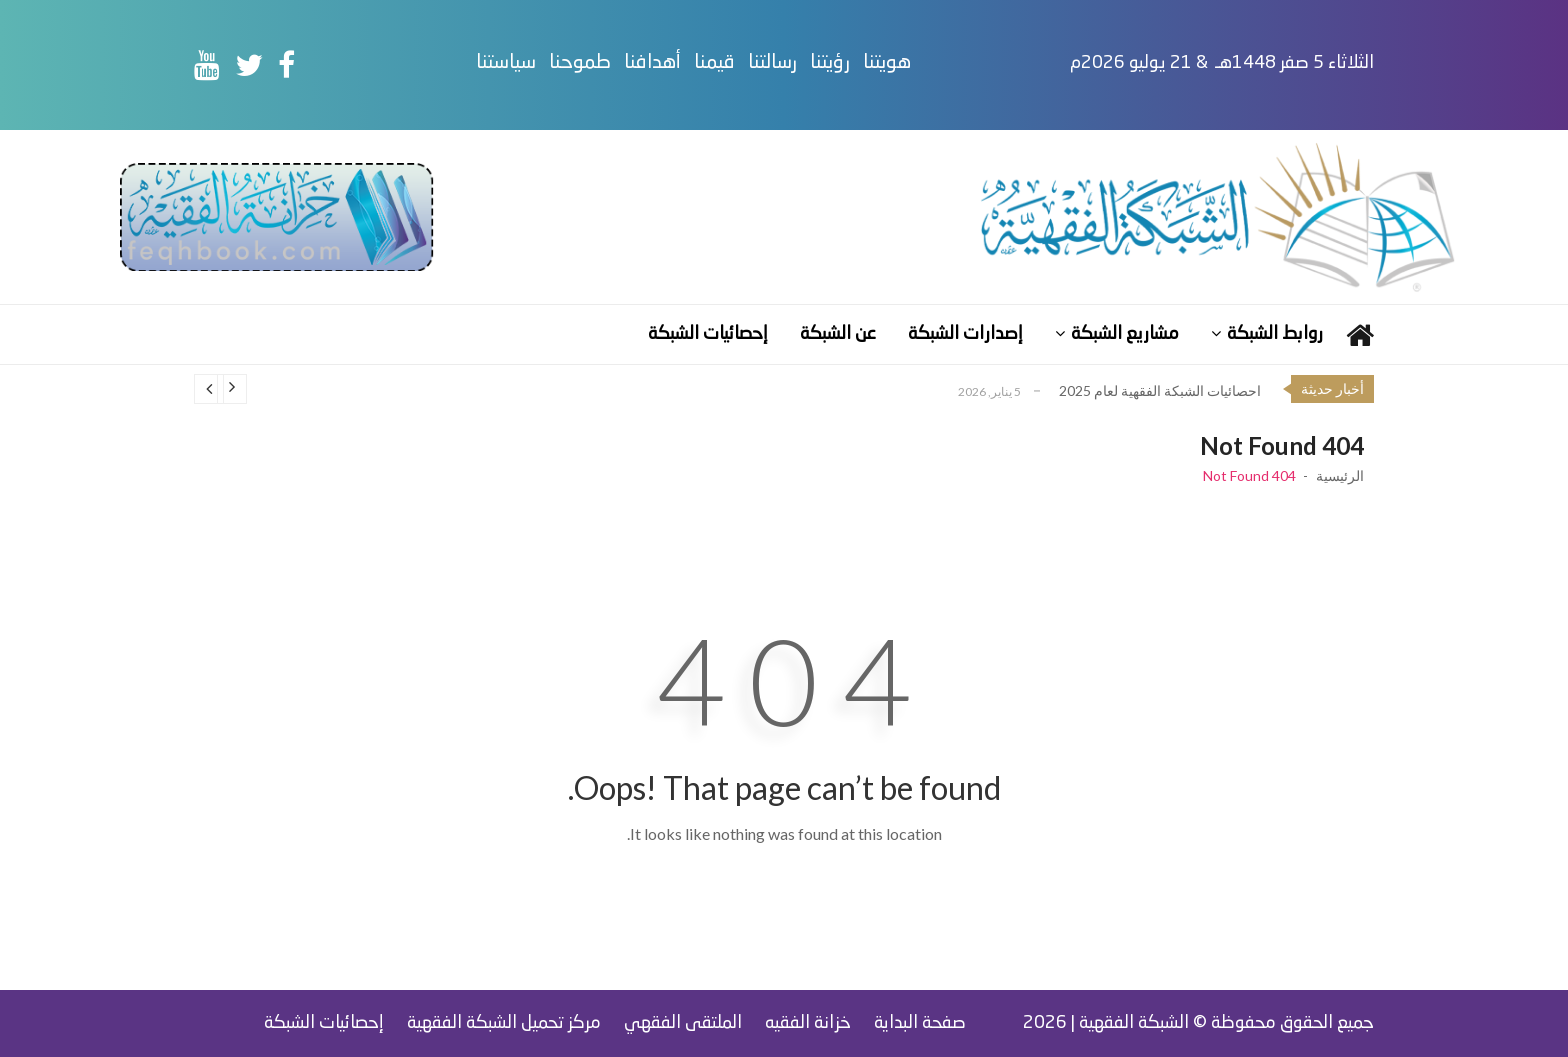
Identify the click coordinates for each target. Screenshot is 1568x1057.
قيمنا (714, 63)
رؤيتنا (830, 63)
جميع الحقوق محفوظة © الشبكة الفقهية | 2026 (1198, 1023)
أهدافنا (652, 63)
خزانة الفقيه (808, 1023)
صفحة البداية (920, 1023)
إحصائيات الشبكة (708, 334)
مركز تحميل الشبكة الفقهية (504, 1023)
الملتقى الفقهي (683, 1023)
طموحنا (580, 63)
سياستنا (506, 63)
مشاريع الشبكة (1125, 334)
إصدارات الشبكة (965, 334)
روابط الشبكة (1275, 334)
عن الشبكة (838, 334)
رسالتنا (772, 63)
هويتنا (887, 63)
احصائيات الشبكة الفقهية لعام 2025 (1160, 390)
